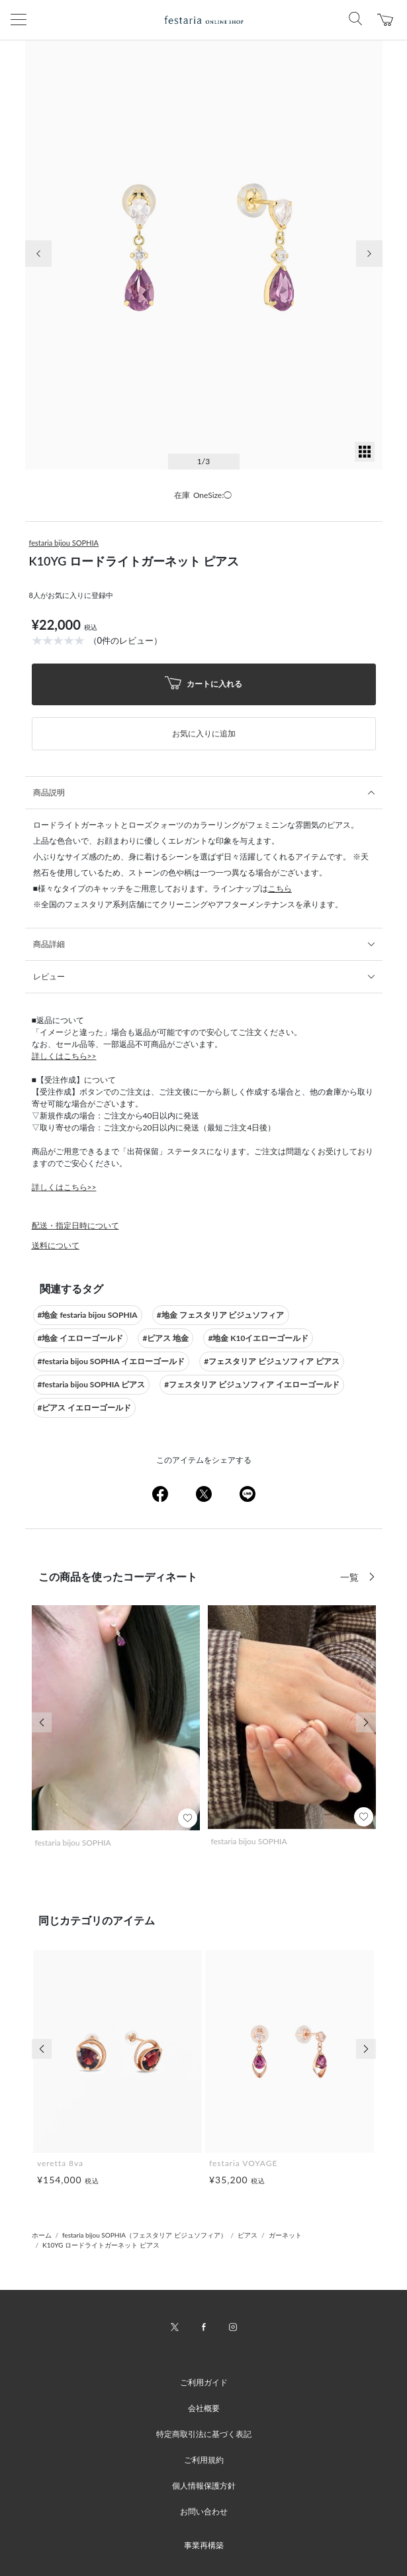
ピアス (247, 2235)
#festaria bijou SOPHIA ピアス (92, 1384)
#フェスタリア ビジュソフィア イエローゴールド (251, 1384)
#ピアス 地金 (165, 1338)
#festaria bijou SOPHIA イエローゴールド (111, 1361)
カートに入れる (204, 684)
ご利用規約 (204, 2460)
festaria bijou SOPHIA (64, 542)
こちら (280, 888)
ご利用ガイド (204, 2382)
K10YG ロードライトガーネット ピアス (100, 2245)
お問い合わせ (204, 2511)
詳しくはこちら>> (64, 1056)
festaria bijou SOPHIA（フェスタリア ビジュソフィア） (144, 2235)
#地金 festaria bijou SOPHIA (88, 1315)
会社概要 (204, 2408)
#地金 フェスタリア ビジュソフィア (221, 1315)
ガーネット (285, 2235)
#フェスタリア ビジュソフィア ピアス (271, 1361)
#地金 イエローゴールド (81, 1338)
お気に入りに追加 (204, 733)
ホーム (42, 2235)
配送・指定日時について (75, 1225)
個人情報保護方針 (204, 2486)
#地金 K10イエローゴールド (258, 1338)
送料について (55, 1245)
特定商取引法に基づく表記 (203, 2434)
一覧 (350, 1577)
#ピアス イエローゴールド (85, 1407)
